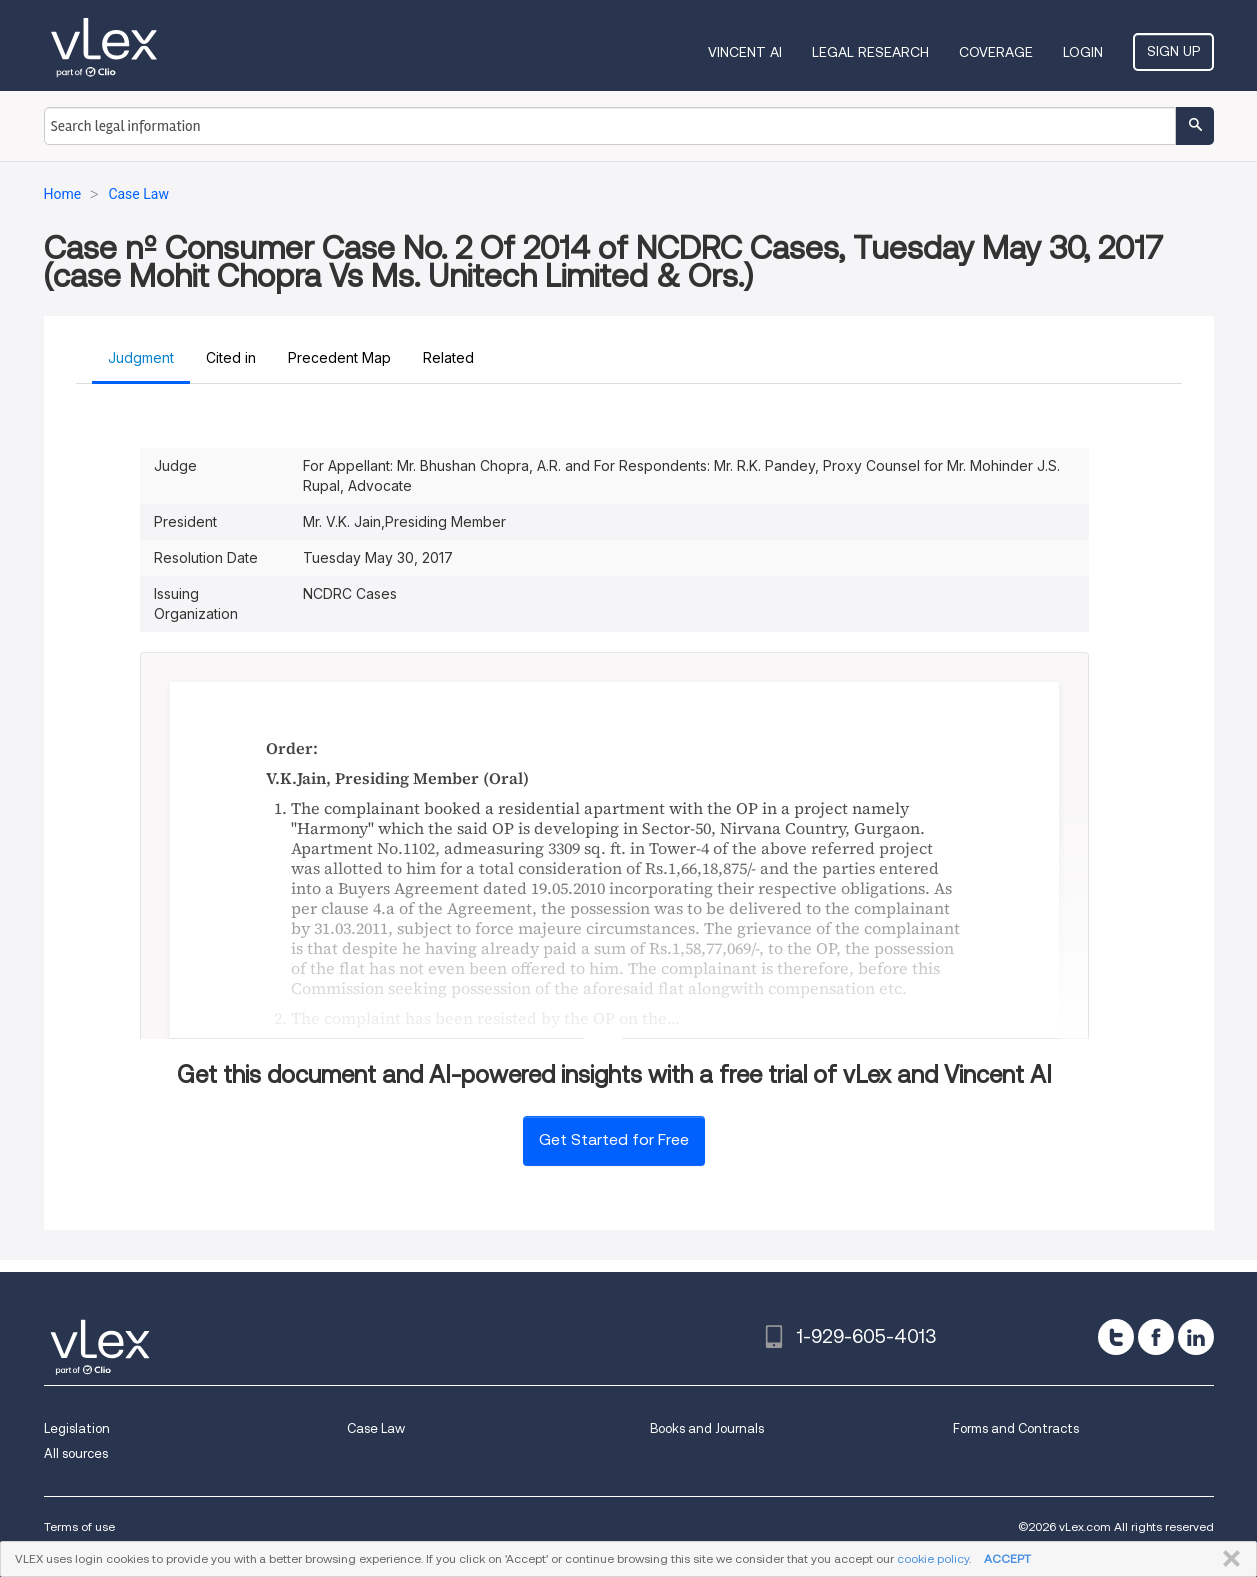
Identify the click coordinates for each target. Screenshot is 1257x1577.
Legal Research (870, 52)
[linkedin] (1196, 1337)
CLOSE (1227, 1559)
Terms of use (79, 1526)
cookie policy (933, 1558)
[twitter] (1116, 1337)
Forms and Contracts (1016, 1428)
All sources (76, 1453)
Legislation (77, 1428)
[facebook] (1156, 1337)
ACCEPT (1007, 1558)
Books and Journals (707, 1428)
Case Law (376, 1428)
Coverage (996, 52)
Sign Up (1173, 51)
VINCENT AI (745, 52)
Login (1083, 52)
